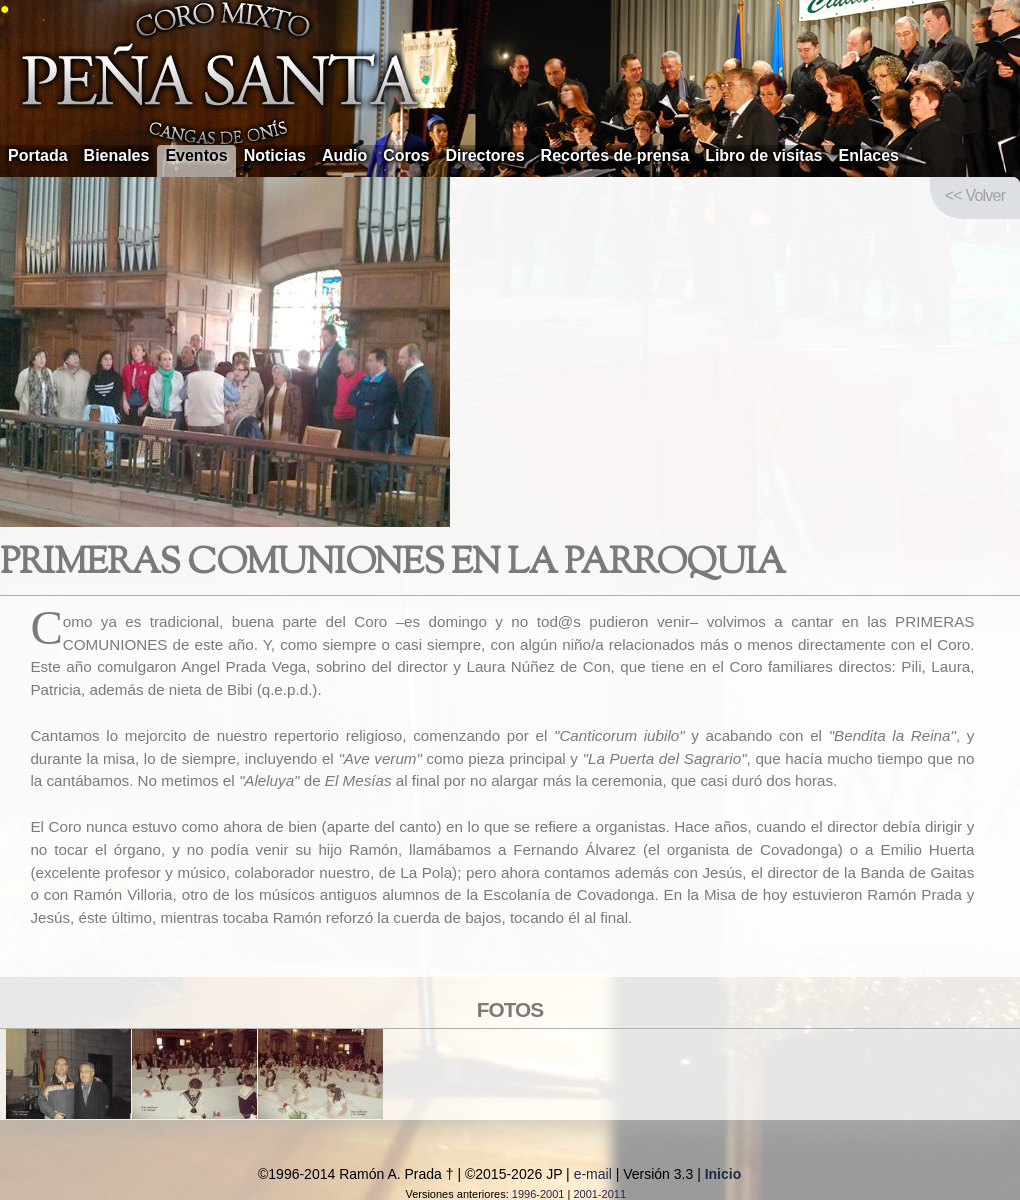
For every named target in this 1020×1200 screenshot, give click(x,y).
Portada (38, 155)
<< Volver (975, 195)
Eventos (196, 155)
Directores (484, 155)
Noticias (275, 155)
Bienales (117, 155)
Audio (344, 155)
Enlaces (869, 155)
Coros (406, 155)
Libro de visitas (763, 155)
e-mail (593, 1174)
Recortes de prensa (615, 155)
